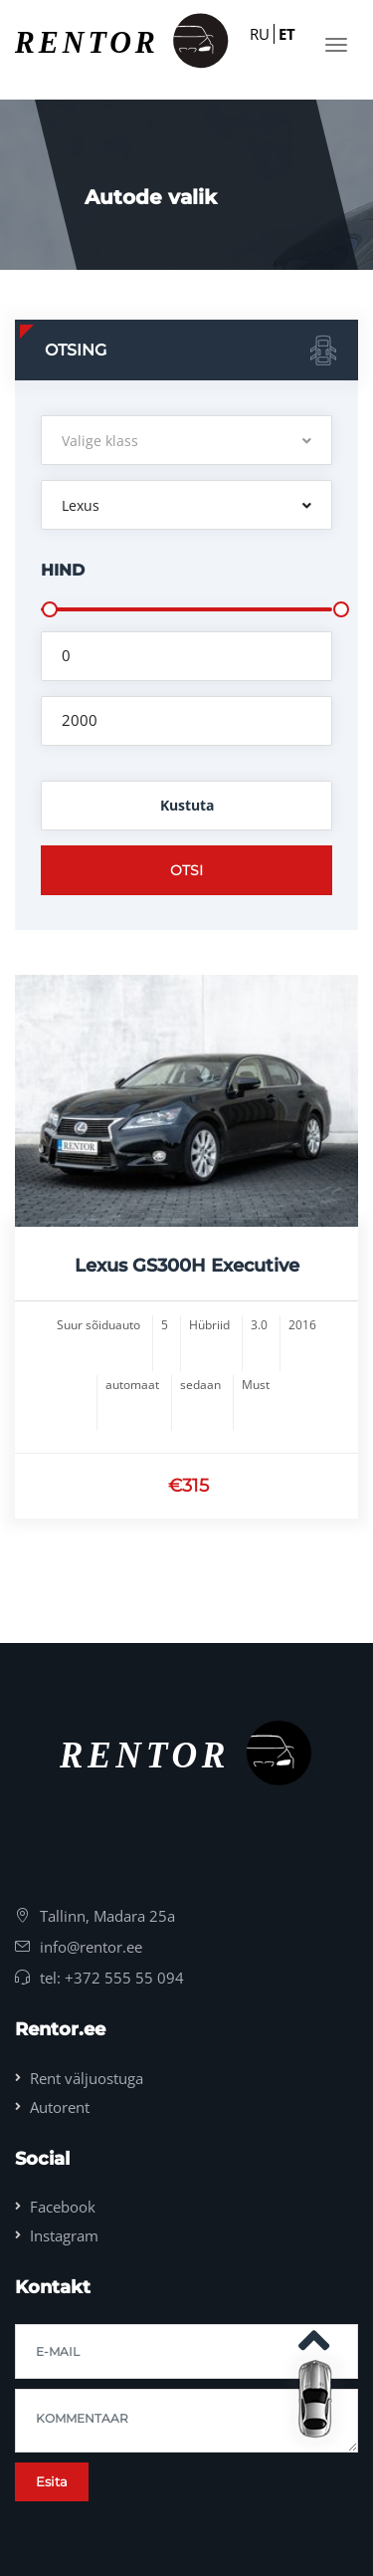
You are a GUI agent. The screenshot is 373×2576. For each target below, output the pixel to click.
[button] (186, 440)
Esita (52, 2481)
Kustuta (187, 805)
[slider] (50, 609)
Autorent (60, 2107)
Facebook (62, 2207)
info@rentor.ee (91, 1947)
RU (260, 34)
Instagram (64, 2235)
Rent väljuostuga (86, 2078)
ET (287, 34)
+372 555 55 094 (124, 1978)
